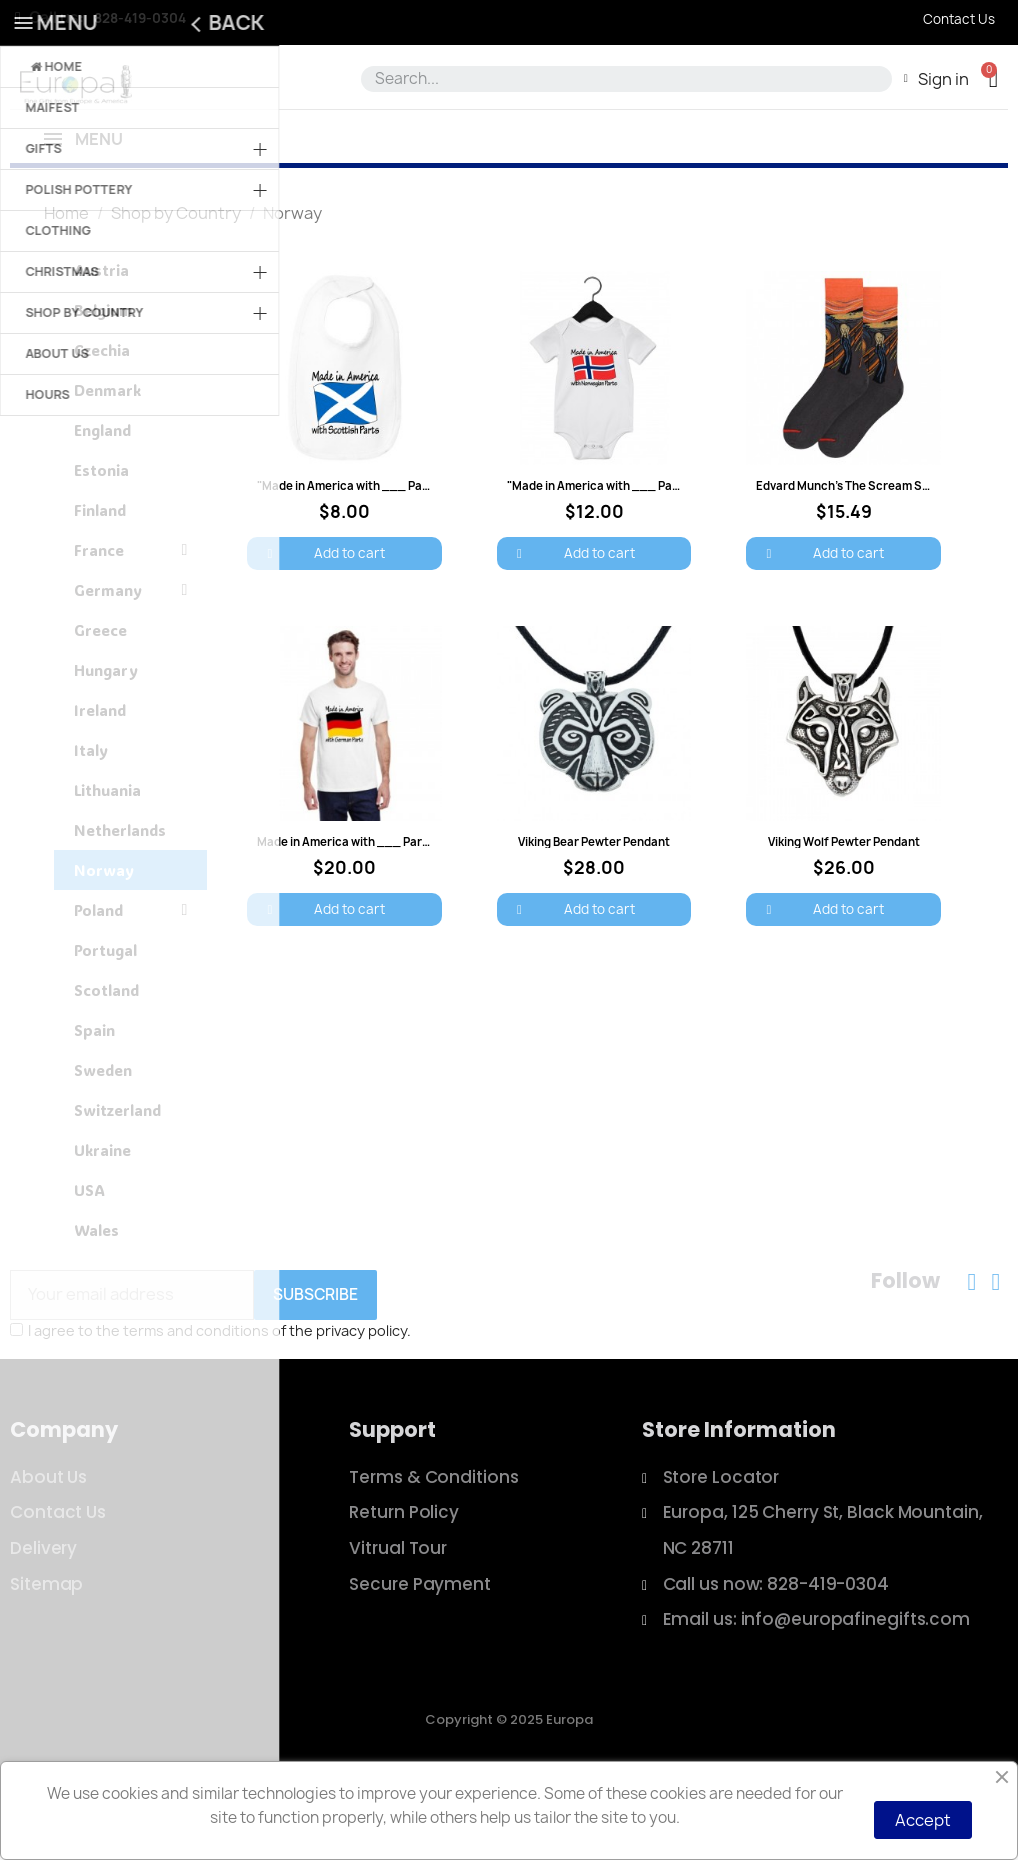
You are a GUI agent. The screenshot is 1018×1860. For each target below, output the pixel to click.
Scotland (106, 1062)
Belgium (103, 382)
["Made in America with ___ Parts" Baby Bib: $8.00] (344, 493)
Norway (104, 942)
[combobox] (623, 79)
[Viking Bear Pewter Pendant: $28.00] (594, 848)
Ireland (100, 782)
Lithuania (107, 862)
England (102, 502)
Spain (94, 1102)
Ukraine (102, 1222)
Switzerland (117, 1182)
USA (89, 1262)
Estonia (101, 542)
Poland (130, 982)
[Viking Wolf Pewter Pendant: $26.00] (843, 848)
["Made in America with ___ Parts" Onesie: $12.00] (594, 493)
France (130, 622)
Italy (91, 822)
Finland (100, 582)
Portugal (105, 1022)
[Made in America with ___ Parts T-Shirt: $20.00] (344, 848)
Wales (96, 1302)
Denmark (107, 462)
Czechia (102, 422)
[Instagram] (996, 1354)
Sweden (103, 1142)
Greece (100, 702)
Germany (130, 662)
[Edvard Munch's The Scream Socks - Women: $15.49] (843, 493)
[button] (993, 78)
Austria (101, 342)
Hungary (106, 742)
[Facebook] (972, 1354)
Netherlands (120, 902)
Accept (923, 1820)
